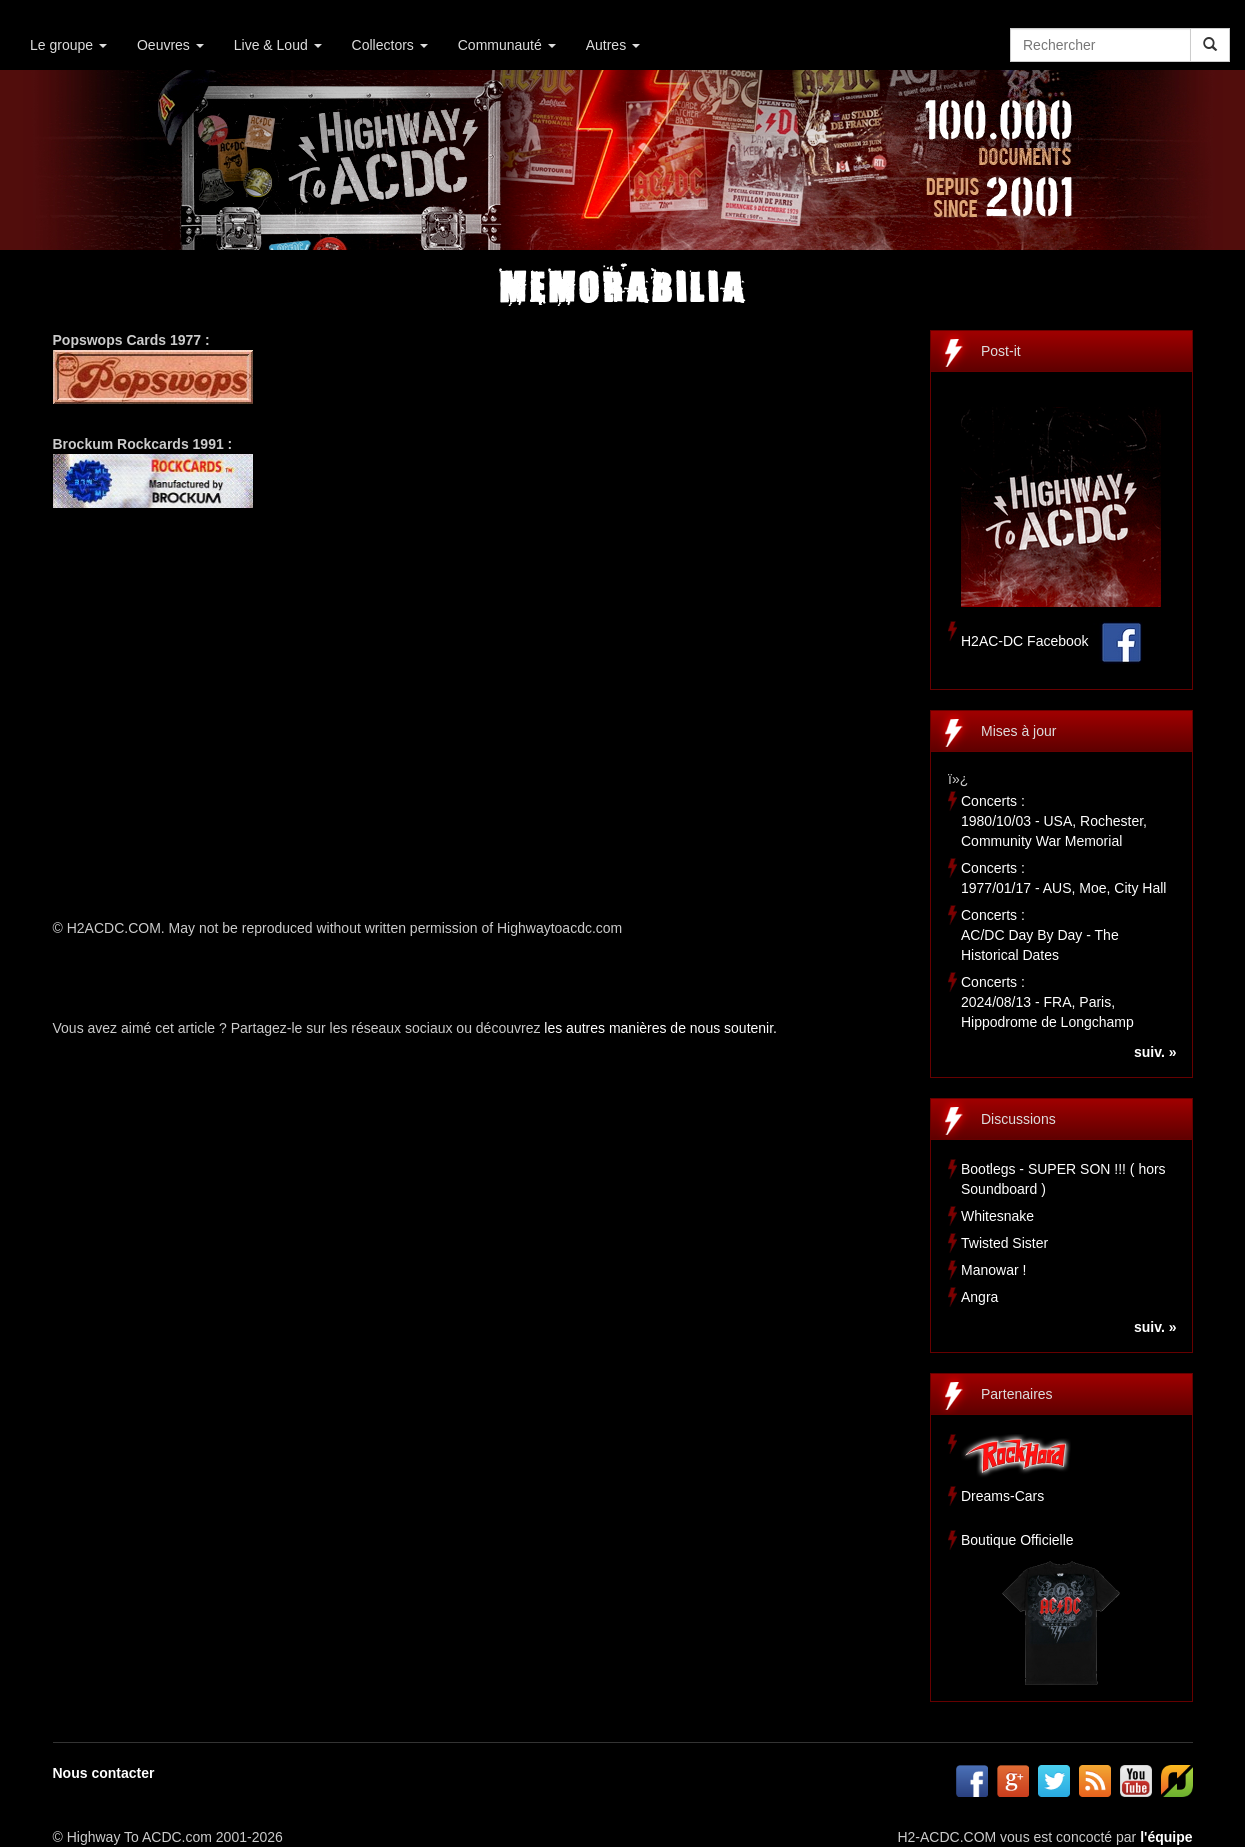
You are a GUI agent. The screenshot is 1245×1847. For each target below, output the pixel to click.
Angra (979, 1297)
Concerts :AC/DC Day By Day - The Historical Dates (1040, 935)
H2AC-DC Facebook (1025, 641)
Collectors (390, 45)
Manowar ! (993, 1270)
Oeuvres (170, 45)
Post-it (1001, 351)
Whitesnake (997, 1216)
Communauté (507, 45)
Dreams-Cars (1002, 1496)
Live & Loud (278, 45)
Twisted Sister (1004, 1243)
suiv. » (1155, 1052)
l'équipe (1166, 1837)
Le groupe (68, 45)
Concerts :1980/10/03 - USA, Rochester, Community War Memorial (1054, 821)
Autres (613, 45)
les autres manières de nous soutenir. (660, 1028)
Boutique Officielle (1017, 1540)
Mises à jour (1018, 731)
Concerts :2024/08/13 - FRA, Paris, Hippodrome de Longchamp (1047, 1002)
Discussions (1018, 1119)
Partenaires (1017, 1394)
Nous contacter (104, 1773)
